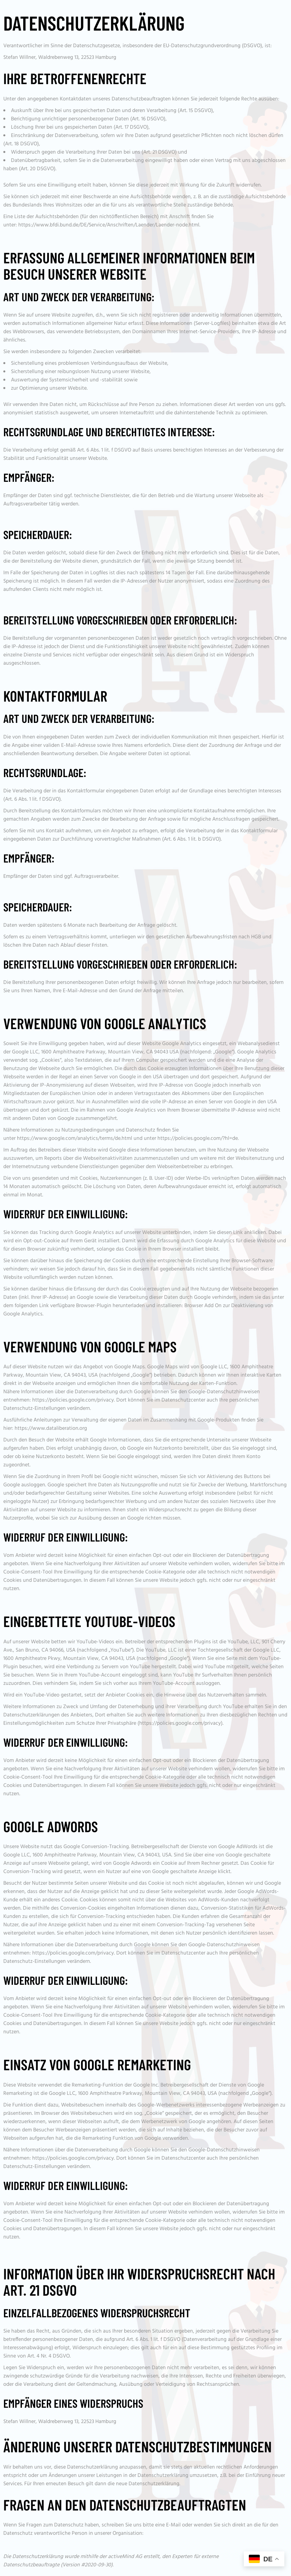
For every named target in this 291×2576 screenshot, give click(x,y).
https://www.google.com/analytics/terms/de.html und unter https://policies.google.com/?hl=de (127, 1138)
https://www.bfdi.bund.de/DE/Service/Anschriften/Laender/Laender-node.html (108, 225)
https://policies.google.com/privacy (73, 1400)
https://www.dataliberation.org (51, 1428)
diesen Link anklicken (241, 1232)
